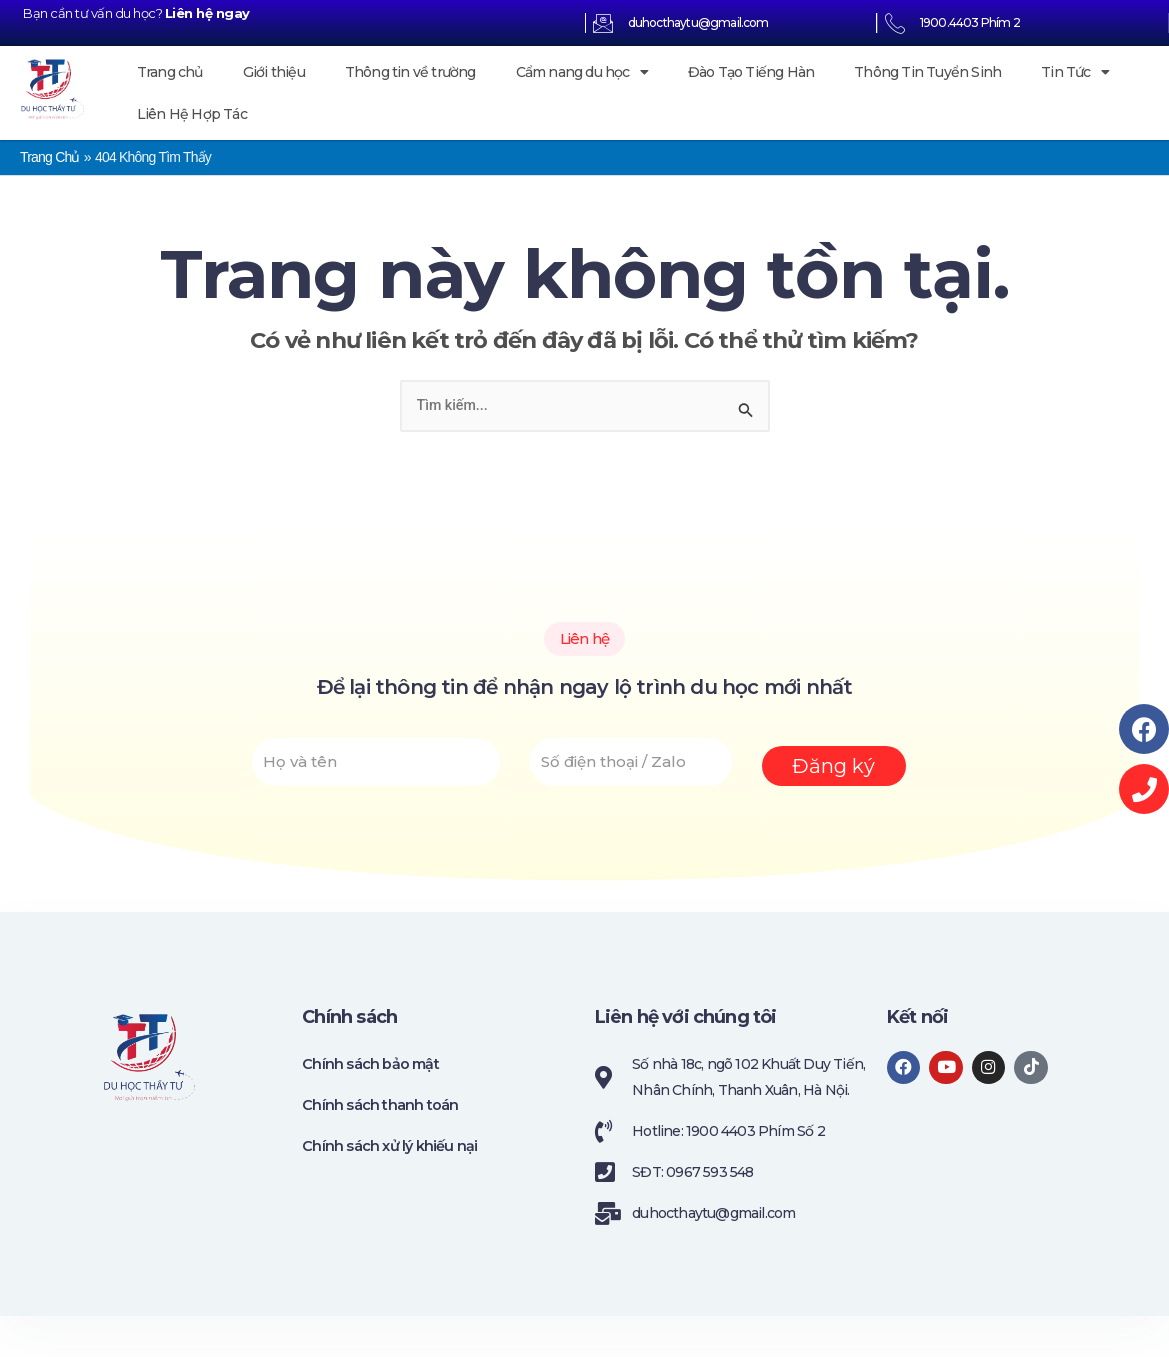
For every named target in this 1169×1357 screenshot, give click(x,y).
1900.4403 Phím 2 (970, 22)
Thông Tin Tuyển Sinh (927, 72)
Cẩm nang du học (582, 72)
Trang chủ (170, 72)
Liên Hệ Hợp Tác (192, 114)
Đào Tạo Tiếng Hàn (751, 72)
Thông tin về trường (410, 72)
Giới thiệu (274, 72)
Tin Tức (1075, 72)
